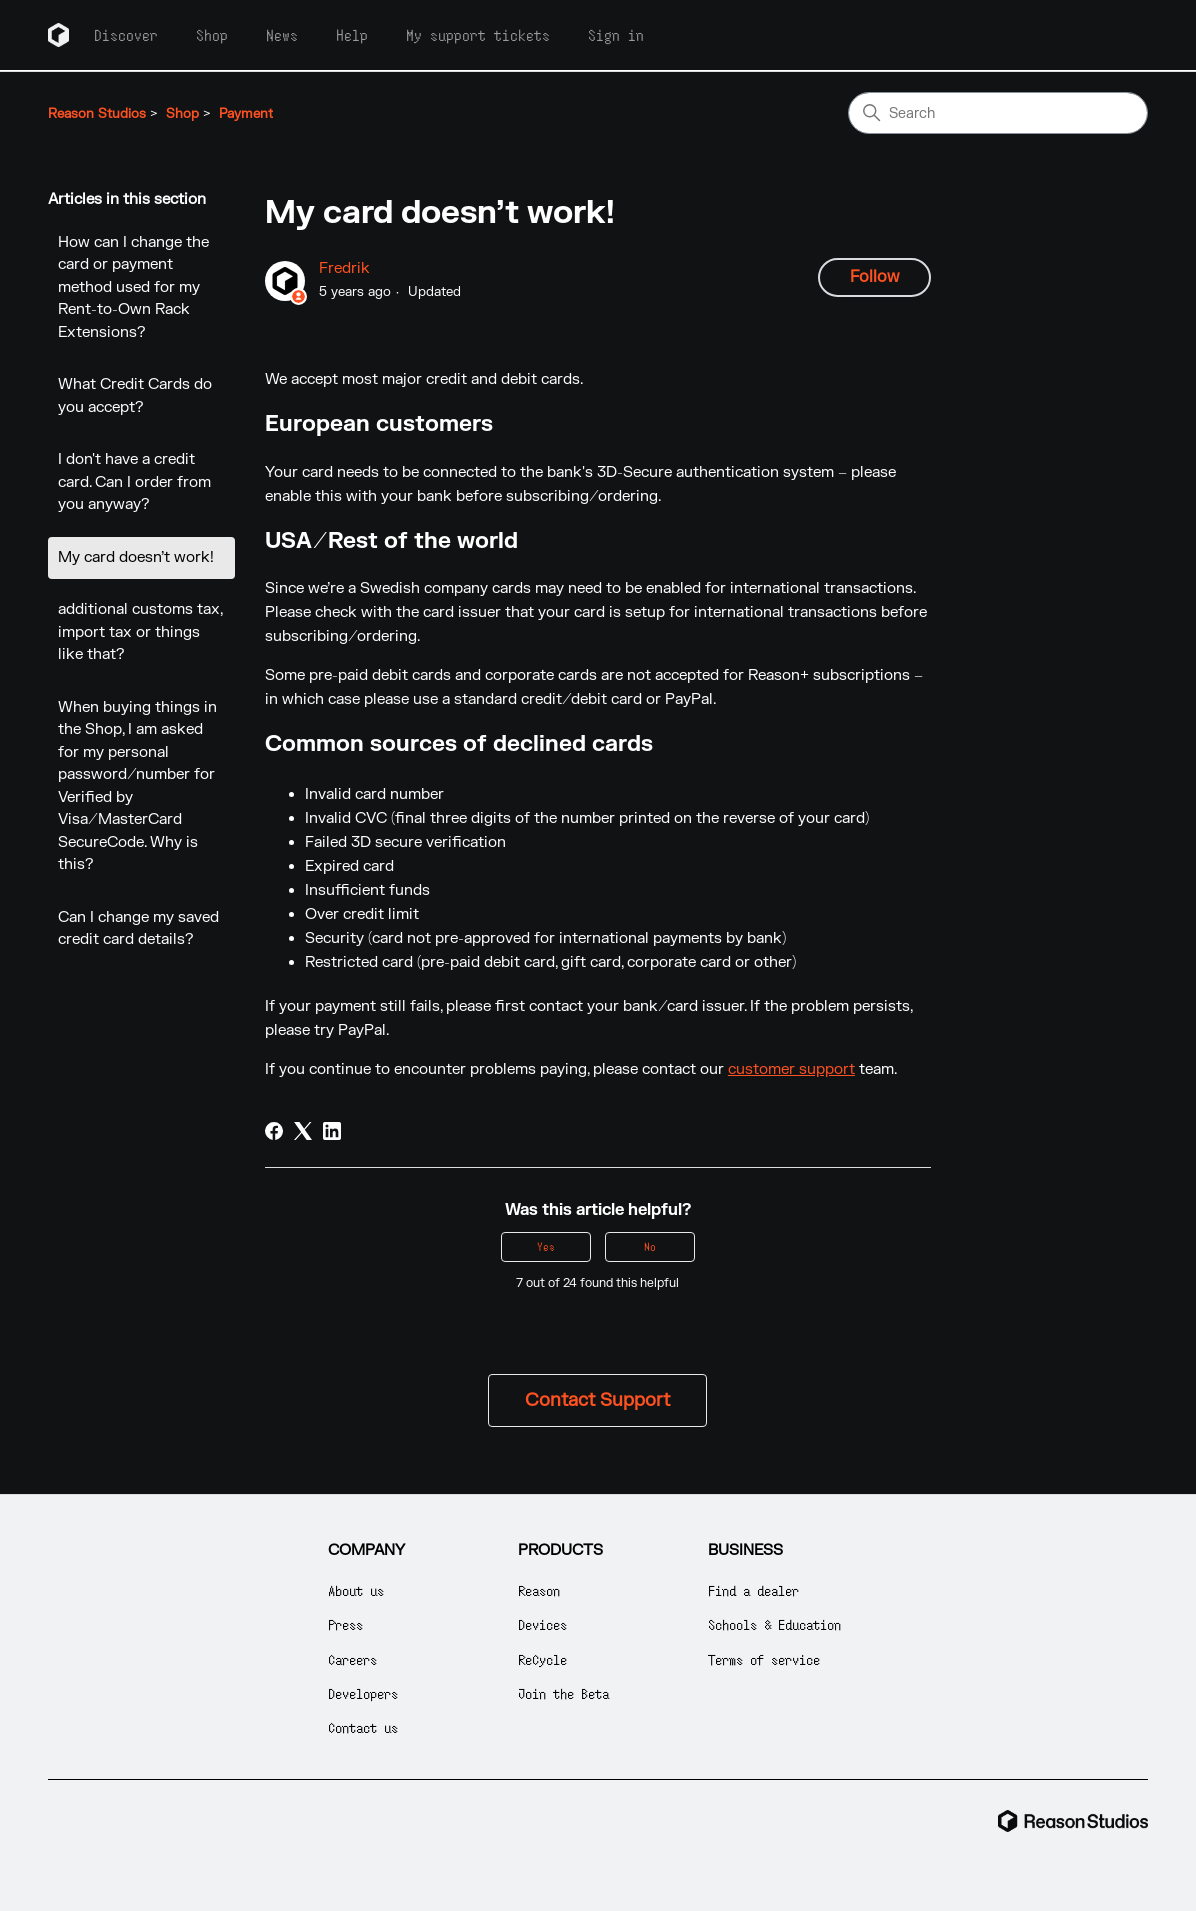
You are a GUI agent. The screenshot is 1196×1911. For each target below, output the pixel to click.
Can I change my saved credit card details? (138, 929)
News (282, 35)
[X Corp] (303, 1131)
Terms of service (764, 1659)
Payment (246, 114)
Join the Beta (563, 1693)
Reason (539, 1590)
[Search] (998, 113)
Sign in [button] (616, 35)
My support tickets (478, 35)
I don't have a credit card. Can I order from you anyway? (134, 482)
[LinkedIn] (332, 1131)
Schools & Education (774, 1624)
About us (356, 1590)
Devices (542, 1624)
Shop (212, 35)
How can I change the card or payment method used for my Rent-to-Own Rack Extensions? (133, 287)
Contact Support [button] (597, 1400)
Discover (126, 35)
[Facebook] (274, 1131)
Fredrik (344, 268)
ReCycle (542, 1659)
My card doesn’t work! (136, 557)
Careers (352, 1659)
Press (345, 1624)
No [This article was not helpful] (650, 1246)
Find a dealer (753, 1590)
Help (352, 35)
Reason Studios (97, 114)
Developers (363, 1693)
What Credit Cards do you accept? (135, 396)
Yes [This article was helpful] (546, 1246)
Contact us (363, 1727)
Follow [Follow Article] (874, 277)
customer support (791, 1069)
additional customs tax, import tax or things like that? (140, 632)
